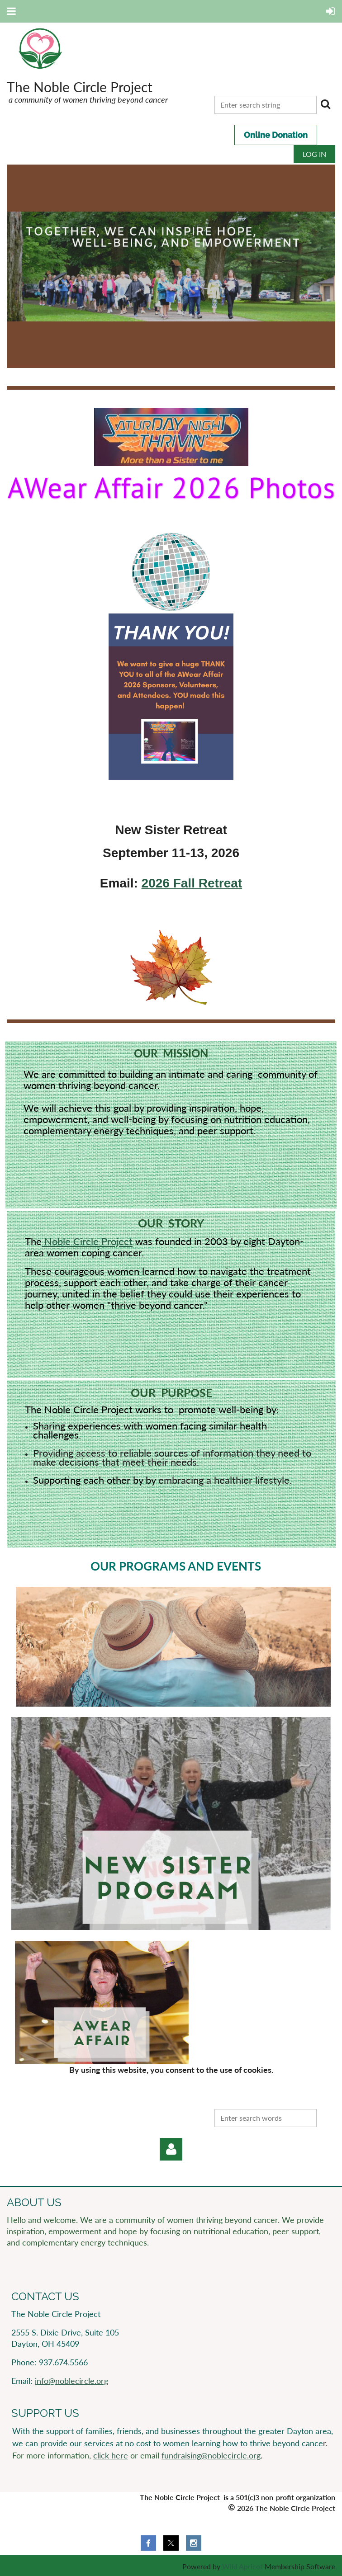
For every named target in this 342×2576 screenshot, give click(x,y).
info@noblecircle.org (71, 2381)
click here (110, 2455)
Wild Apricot (242, 2566)
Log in (314, 154)
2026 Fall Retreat (192, 883)
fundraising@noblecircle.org (211, 2455)
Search (325, 104)
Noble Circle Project (87, 1241)
